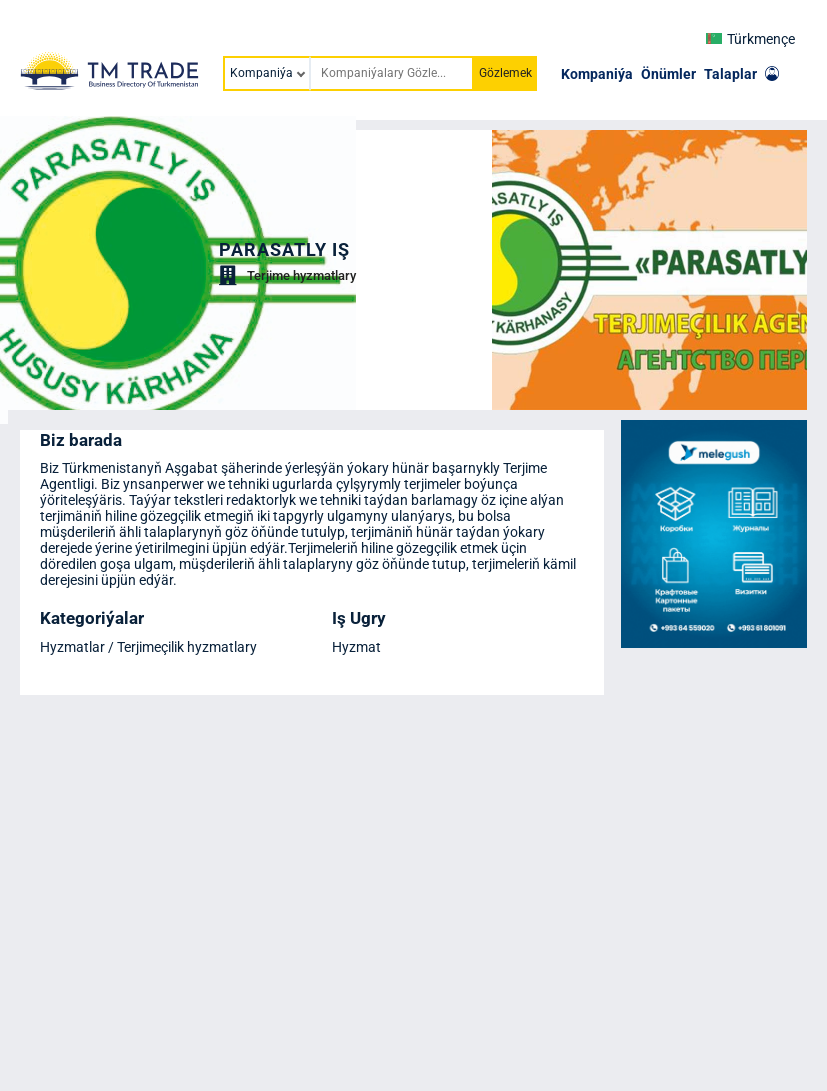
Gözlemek (505, 73)
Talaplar (730, 74)
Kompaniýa (597, 74)
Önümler (668, 74)
